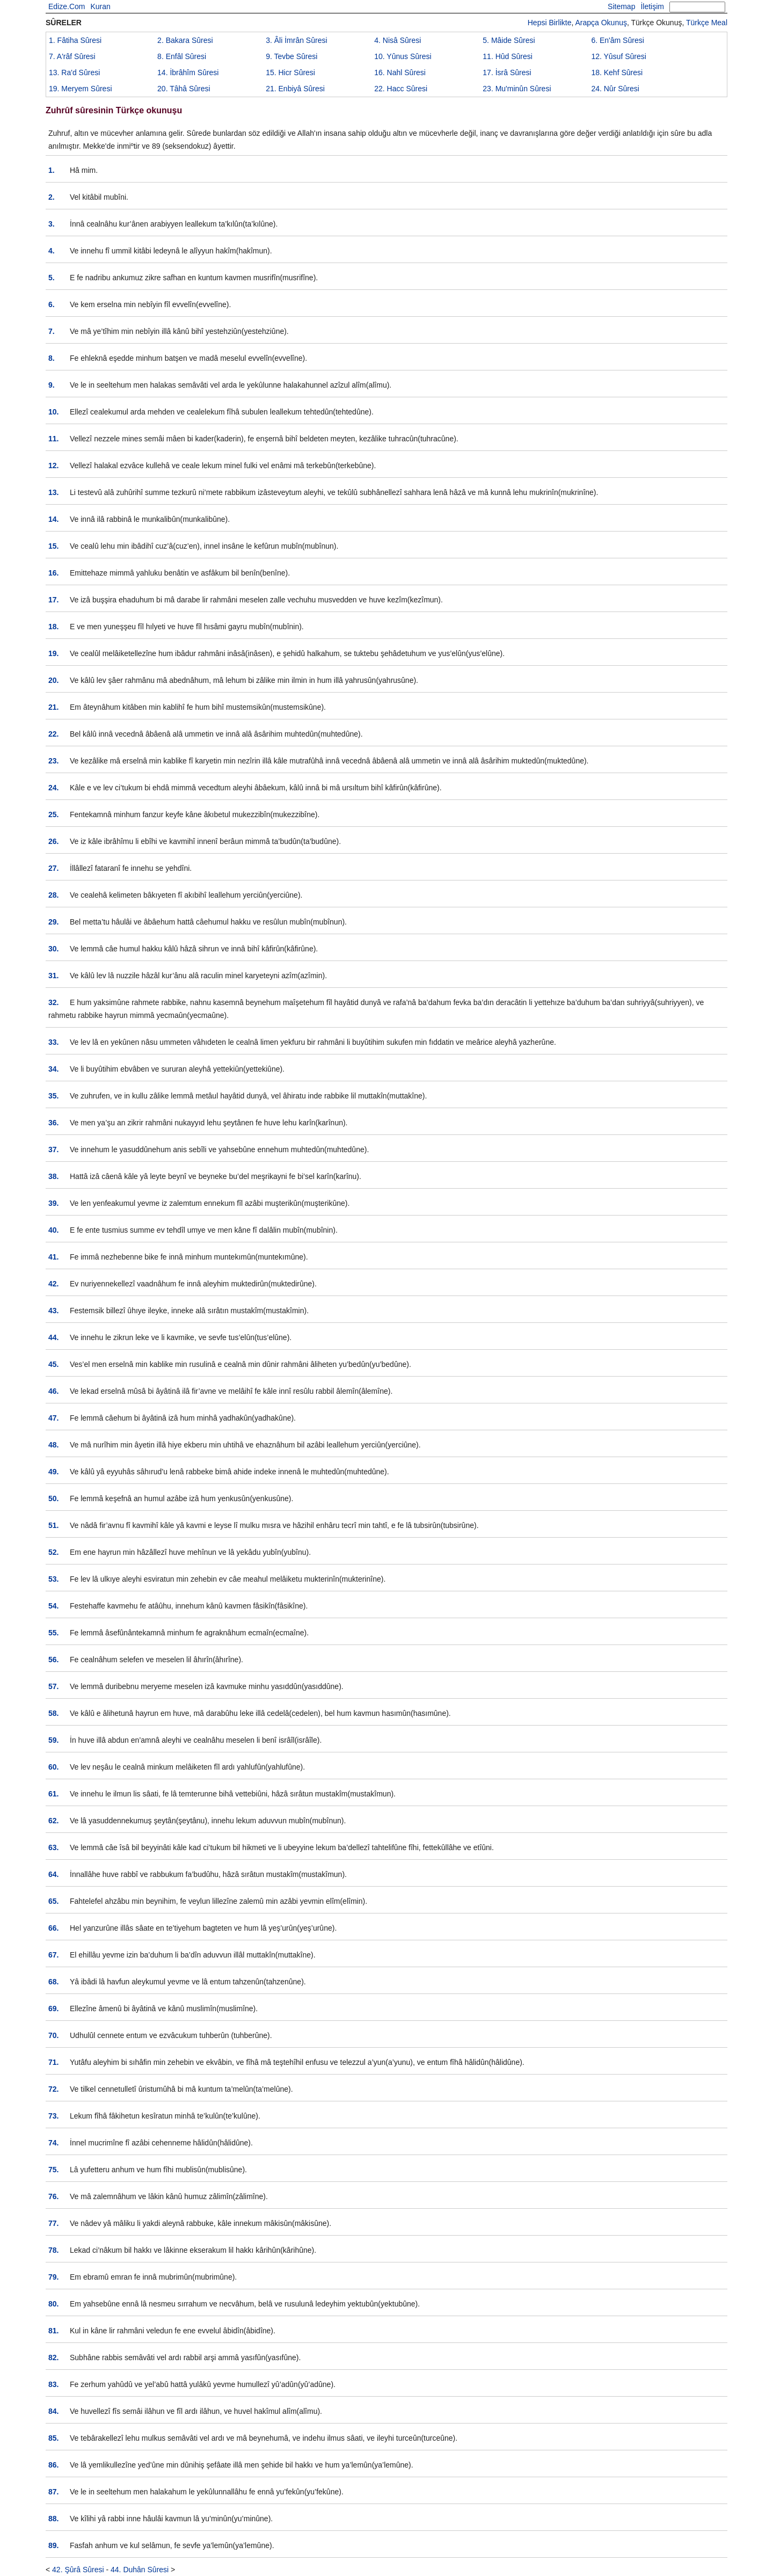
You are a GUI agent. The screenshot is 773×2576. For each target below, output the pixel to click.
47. (53, 1418)
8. (51, 358)
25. (53, 814)
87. (53, 2491)
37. (53, 1149)
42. (53, 1283)
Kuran (100, 6)
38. (53, 1176)
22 (400, 88)
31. (53, 975)
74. (53, 2142)
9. (51, 385)
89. (53, 2545)
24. (53, 787)
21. (53, 707)
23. (53, 760)
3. (51, 224)
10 (402, 56)
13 (74, 72)
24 (615, 88)
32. (53, 1002)
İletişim (652, 6)
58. (53, 1713)
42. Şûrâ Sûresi (78, 2569)
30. (53, 948)
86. (53, 2465)
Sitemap (621, 6)
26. (53, 841)
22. (53, 734)
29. (53, 922)
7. (51, 331)
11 (508, 56)
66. (53, 1928)
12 (618, 56)
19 (80, 88)
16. (53, 573)
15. (53, 546)
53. (53, 1579)
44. (53, 1337)
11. (53, 438)
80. (53, 2304)
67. (53, 1955)
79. (53, 2277)
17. (53, 599)
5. (51, 277)
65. (53, 1901)
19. (53, 653)
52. (53, 1552)
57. (53, 1686)
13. (53, 492)
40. (53, 1230)
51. (53, 1525)
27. (53, 868)
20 (183, 88)
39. (53, 1203)
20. (53, 680)
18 (617, 72)
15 (290, 72)
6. (51, 304)
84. (53, 2411)
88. (53, 2518)
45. (53, 1364)
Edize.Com (66, 6)
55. (53, 1632)
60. (53, 1767)
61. (53, 1793)
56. (53, 1659)
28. (53, 895)
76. (53, 2196)
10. (53, 411)
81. (53, 2330)
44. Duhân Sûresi (140, 2569)
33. (53, 1042)
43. (53, 1310)
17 (507, 72)
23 (517, 88)
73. (53, 2116)
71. (53, 2062)
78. (53, 2250)
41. (53, 1257)
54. (53, 1606)
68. (53, 1981)
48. (53, 1444)
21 (295, 88)
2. (51, 197)
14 (187, 72)
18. (53, 626)
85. (53, 2438)
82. (53, 2357)
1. (51, 170)
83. (53, 2384)
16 (400, 72)
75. (53, 2169)
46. (53, 1391)
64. (53, 1874)
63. (53, 1847)
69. (53, 2008)
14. (53, 519)
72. (53, 2089)
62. (53, 1820)
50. (53, 1498)
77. (53, 2223)
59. (53, 1740)
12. (53, 465)
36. (53, 1122)
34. (53, 1069)
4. (51, 250)
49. (53, 1471)
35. (53, 1095)
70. (53, 2035)
